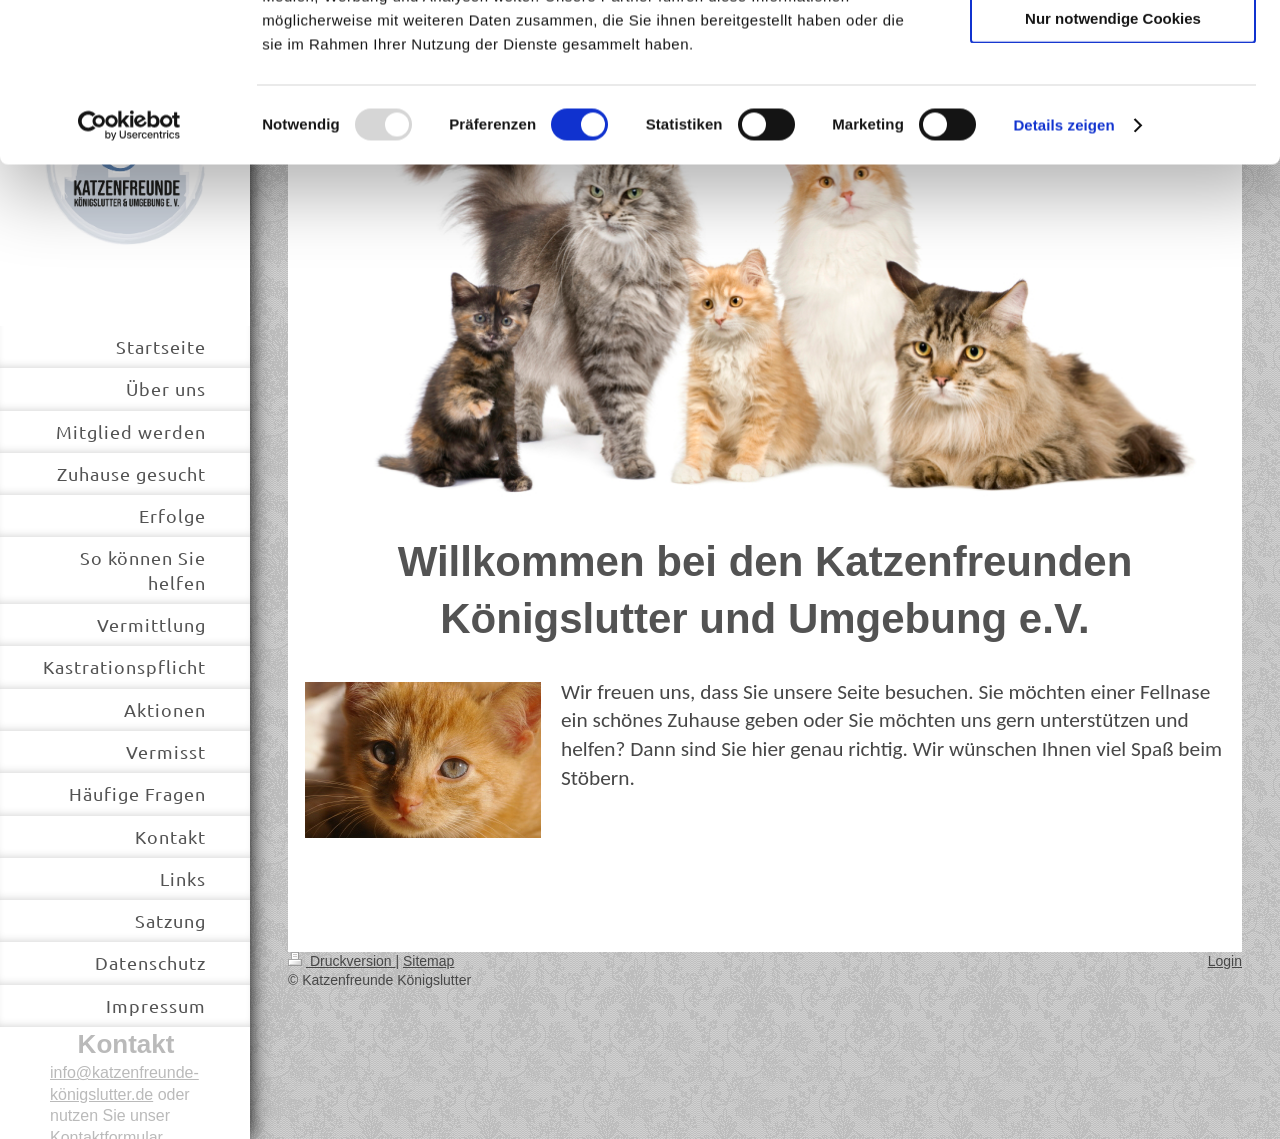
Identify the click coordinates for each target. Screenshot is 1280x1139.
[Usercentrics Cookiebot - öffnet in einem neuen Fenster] (129, 274)
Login (1225, 961)
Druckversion (341, 961)
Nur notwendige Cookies (1113, 166)
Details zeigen (1063, 273)
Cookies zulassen (1113, 49)
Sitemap (428, 961)
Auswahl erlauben (1113, 108)
